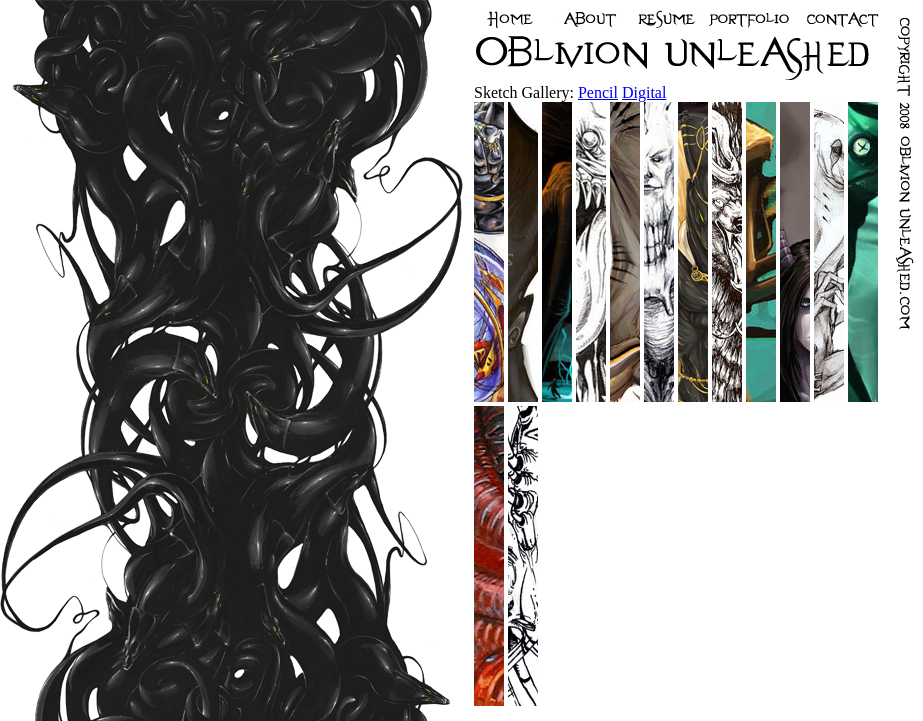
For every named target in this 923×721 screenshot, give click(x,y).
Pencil (598, 92)
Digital (644, 92)
